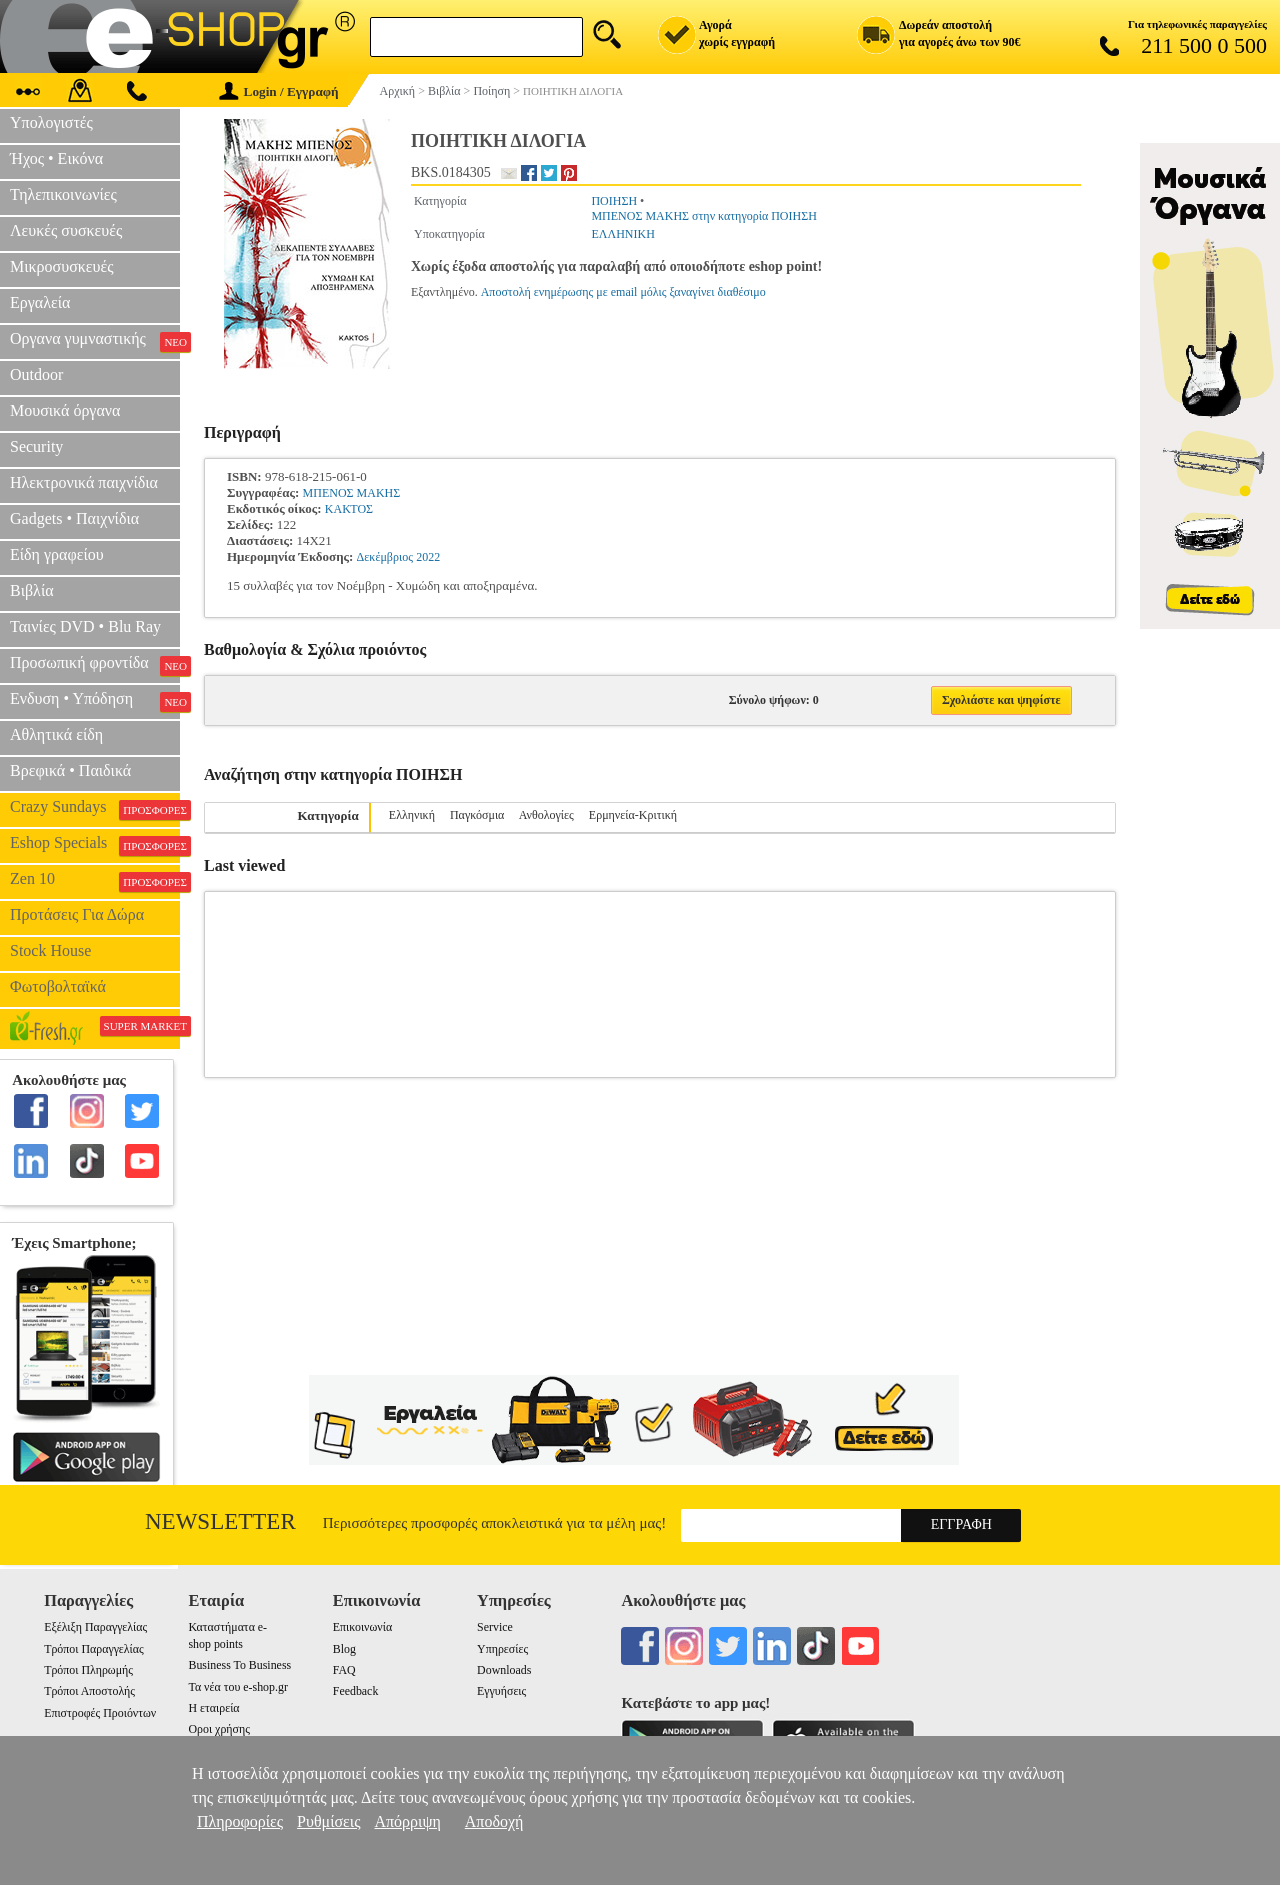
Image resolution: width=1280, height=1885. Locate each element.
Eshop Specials (95, 845)
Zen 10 (95, 881)
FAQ (344, 1670)
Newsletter (220, 1521)
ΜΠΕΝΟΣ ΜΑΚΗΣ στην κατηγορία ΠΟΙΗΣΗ (703, 216)
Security (36, 446)
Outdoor (36, 374)
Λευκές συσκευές (66, 230)
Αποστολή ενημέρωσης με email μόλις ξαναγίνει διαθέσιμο (623, 292)
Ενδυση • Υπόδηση (95, 701)
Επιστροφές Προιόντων (100, 1713)
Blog (344, 1649)
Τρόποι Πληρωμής (88, 1670)
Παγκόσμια (477, 815)
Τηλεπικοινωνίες (63, 194)
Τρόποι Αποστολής (89, 1691)
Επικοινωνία (362, 1627)
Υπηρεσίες (502, 1649)
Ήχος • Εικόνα (56, 158)
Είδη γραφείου (57, 554)
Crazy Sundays (95, 809)
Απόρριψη (407, 1821)
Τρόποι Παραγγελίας (93, 1649)
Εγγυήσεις (501, 1691)
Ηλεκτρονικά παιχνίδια (84, 482)
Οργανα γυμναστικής (95, 341)
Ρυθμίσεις (328, 1821)
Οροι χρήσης (218, 1729)
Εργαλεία (40, 302)
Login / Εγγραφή (279, 91)
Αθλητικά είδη (56, 734)
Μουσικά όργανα (65, 410)
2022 (428, 557)
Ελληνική (412, 815)
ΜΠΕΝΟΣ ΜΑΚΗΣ (352, 493)
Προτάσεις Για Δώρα (77, 914)
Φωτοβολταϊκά (58, 986)
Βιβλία (32, 590)
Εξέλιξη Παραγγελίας (95, 1627)
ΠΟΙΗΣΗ (614, 201)
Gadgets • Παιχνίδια (74, 518)
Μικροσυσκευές (62, 266)
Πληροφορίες (240, 1821)
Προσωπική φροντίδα (95, 665)
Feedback (356, 1691)
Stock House (50, 950)
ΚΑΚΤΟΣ (349, 509)
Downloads (504, 1670)
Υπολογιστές (51, 122)
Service (495, 1627)
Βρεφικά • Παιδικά (70, 770)
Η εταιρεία (213, 1708)
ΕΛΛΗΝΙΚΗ (622, 234)
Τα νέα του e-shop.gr (237, 1687)
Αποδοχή (494, 1821)
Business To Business (239, 1665)
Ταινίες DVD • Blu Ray (85, 626)
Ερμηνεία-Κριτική (633, 815)
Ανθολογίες (546, 815)
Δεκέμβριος (385, 557)
